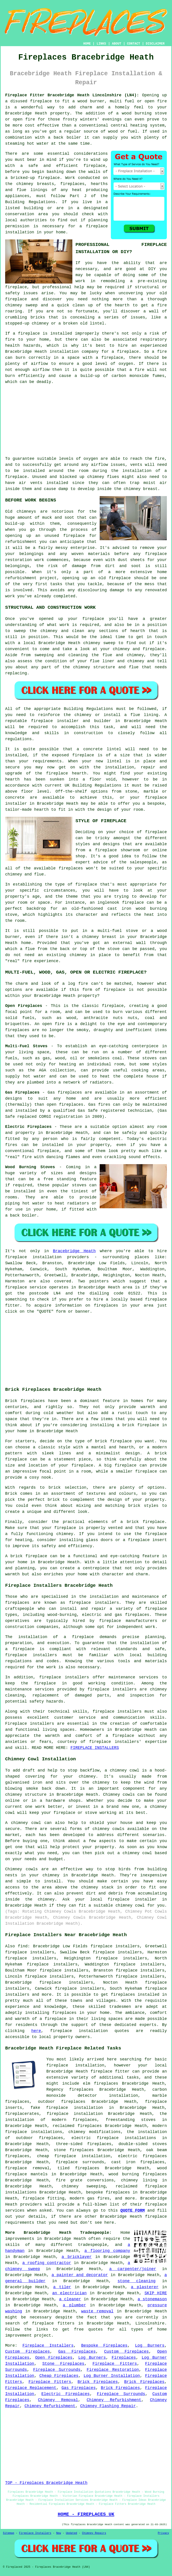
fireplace (41, 101)
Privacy (163, 2533)
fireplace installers (94, 1602)
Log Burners (149, 2345)
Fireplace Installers (47, 2345)
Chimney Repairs (94, 2533)
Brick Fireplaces (97, 2382)
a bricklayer (77, 2257)
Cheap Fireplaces (58, 2376)
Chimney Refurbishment (114, 2400)
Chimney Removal (58, 2400)
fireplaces (72, 184)
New (58, 2533)
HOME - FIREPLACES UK (86, 2514)
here (36, 2031)
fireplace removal (27, 2168)
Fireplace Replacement (30, 2388)
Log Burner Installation (112, 2376)
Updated (71, 2533)
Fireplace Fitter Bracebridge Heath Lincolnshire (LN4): (72, 95)
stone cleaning (137, 2281)
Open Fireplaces (53, 2357)
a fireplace (53, 2019)
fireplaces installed (135, 1994)
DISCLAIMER (155, 43)
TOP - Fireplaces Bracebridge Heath (46, 2483)
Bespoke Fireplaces (104, 2345)
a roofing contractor (46, 2263)
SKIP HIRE (155, 2293)
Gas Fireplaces (77, 2351)
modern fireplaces (74, 2120)
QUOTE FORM (132, 2210)
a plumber (74, 2305)
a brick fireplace (138, 1425)
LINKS (101, 43)
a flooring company (107, 2251)
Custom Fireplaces (27, 2351)
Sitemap (8, 2533)
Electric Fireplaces (65, 2394)
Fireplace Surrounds (56, 2369)
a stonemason (152, 2299)
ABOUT (116, 43)
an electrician (69, 2293)
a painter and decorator (80, 2275)
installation (144, 1643)
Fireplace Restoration (113, 2369)
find (23, 1946)
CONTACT (133, 43)
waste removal (97, 2311)
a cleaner (70, 2299)
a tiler (62, 2287)
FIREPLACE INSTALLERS (95, 1748)
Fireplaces (124, 2357)
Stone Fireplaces (63, 2363)
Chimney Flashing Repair (108, 2406)
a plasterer (145, 2287)
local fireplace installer (123, 1899)
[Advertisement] (86, 420)
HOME (87, 43)
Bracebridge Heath (74, 1251)
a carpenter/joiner (132, 2269)
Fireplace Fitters (114, 2363)
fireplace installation (79, 2031)
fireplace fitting (43, 2198)
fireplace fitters (53, 2323)
